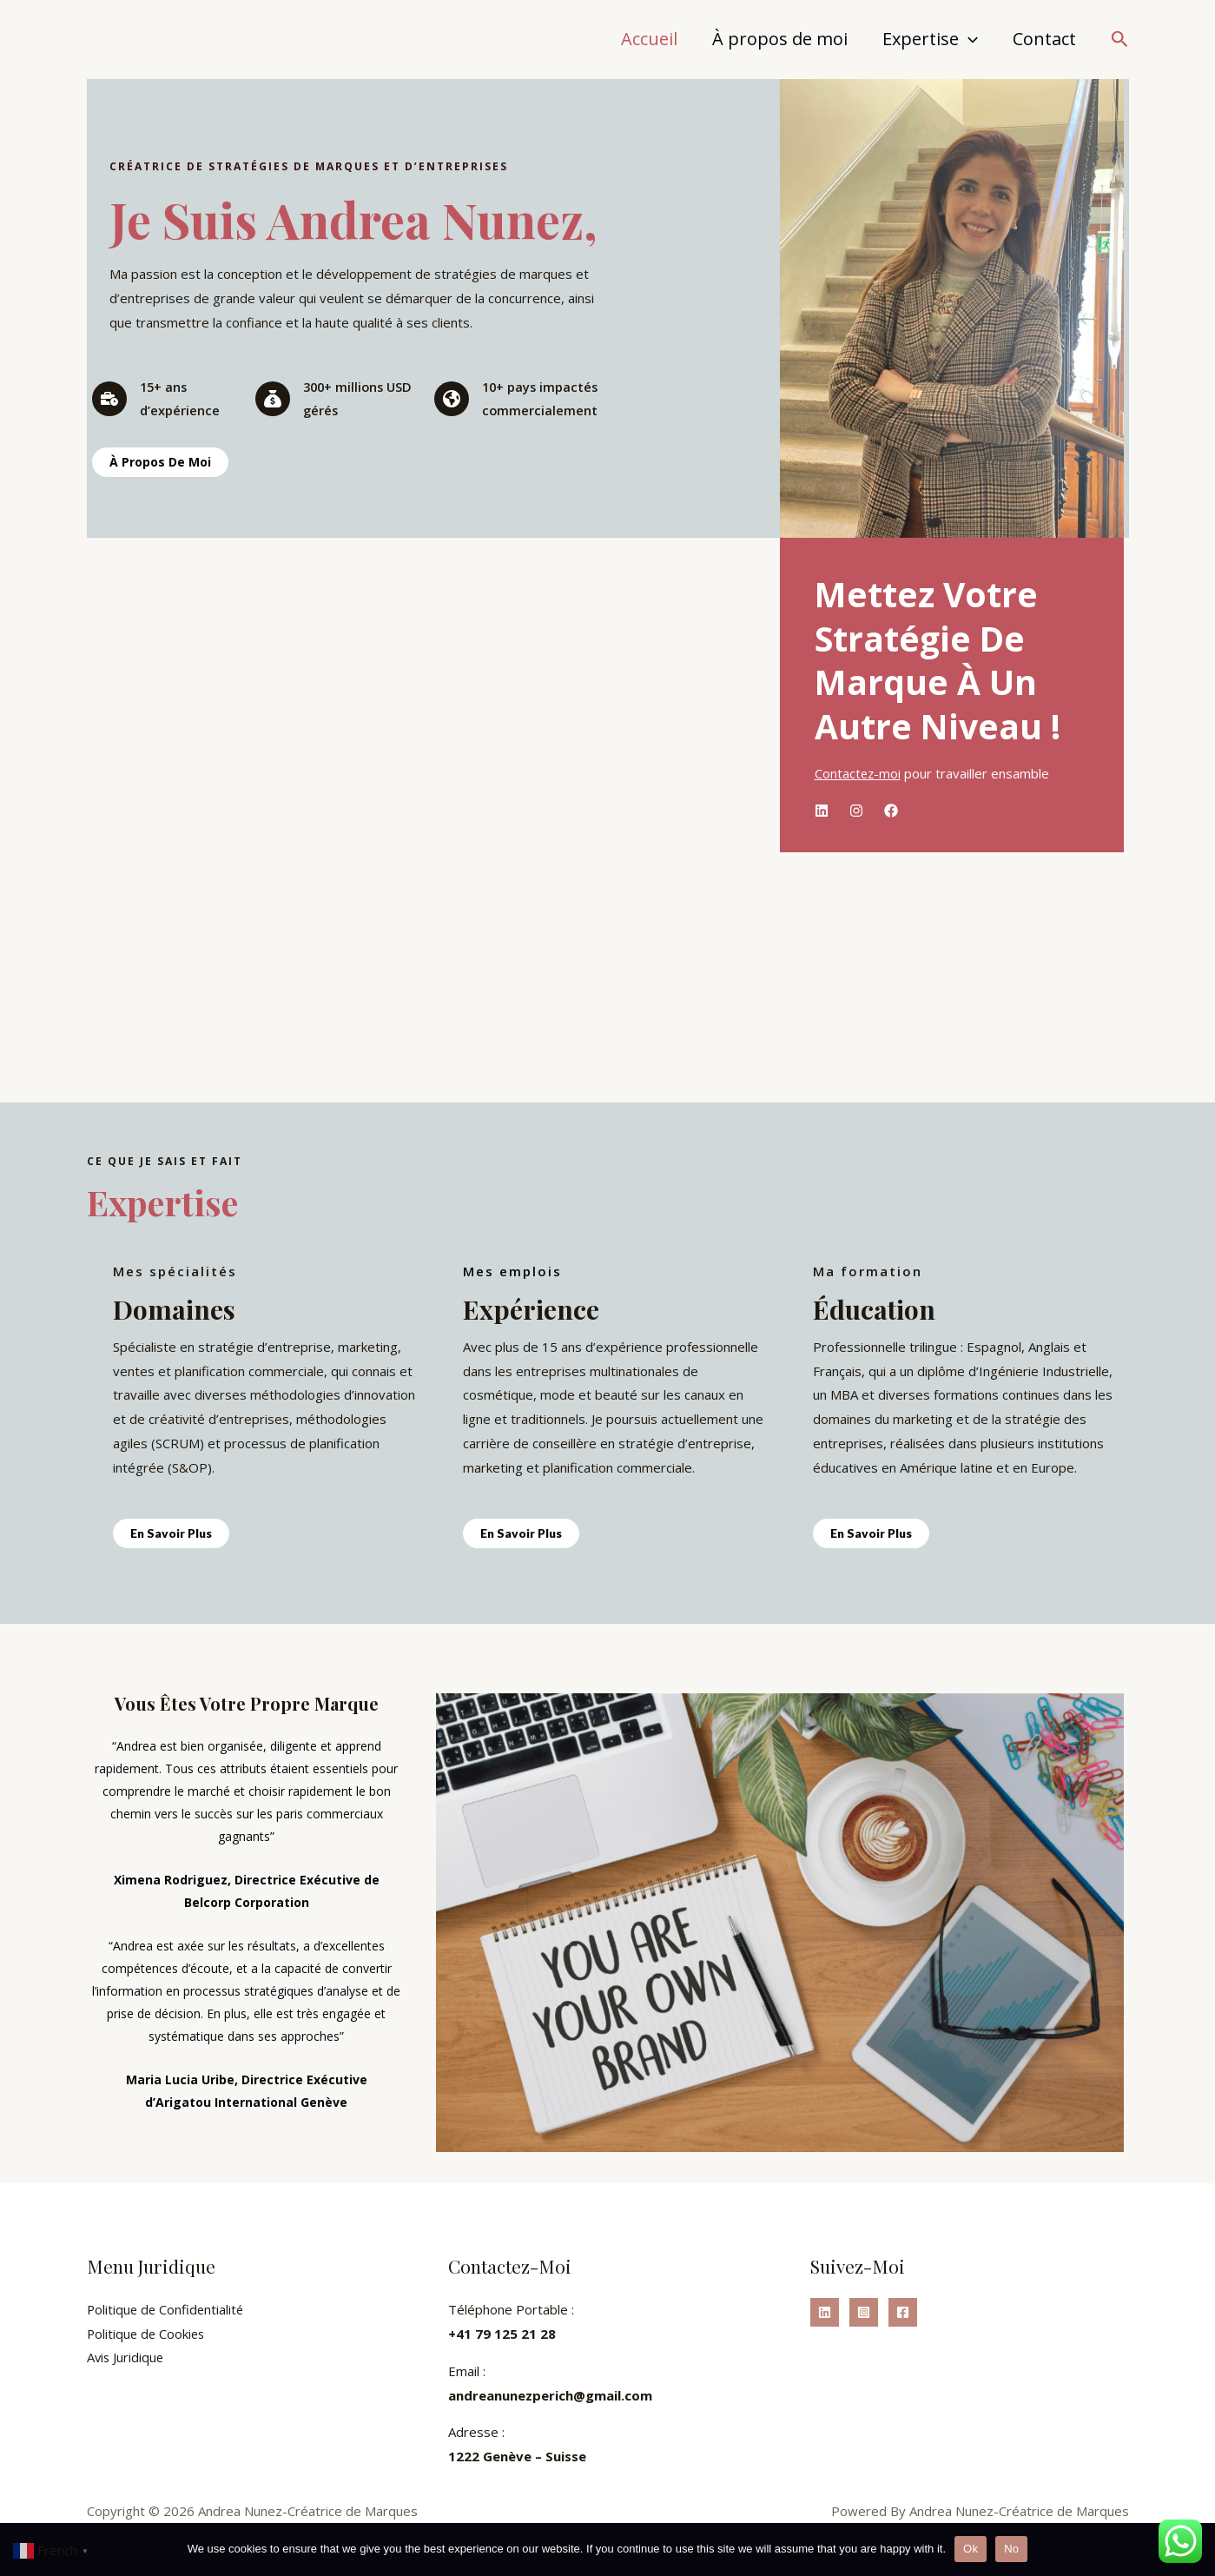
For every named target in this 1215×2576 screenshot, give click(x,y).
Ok (970, 2548)
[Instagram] (863, 2312)
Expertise (930, 38)
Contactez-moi (858, 773)
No (1011, 2548)
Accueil (649, 38)
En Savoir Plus (171, 1533)
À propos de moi (780, 38)
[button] (1120, 40)
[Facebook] (902, 2312)
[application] (968, 38)
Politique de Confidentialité (167, 2309)
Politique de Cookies (147, 2333)
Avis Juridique (126, 2358)
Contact (1044, 38)
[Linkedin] (824, 2312)
